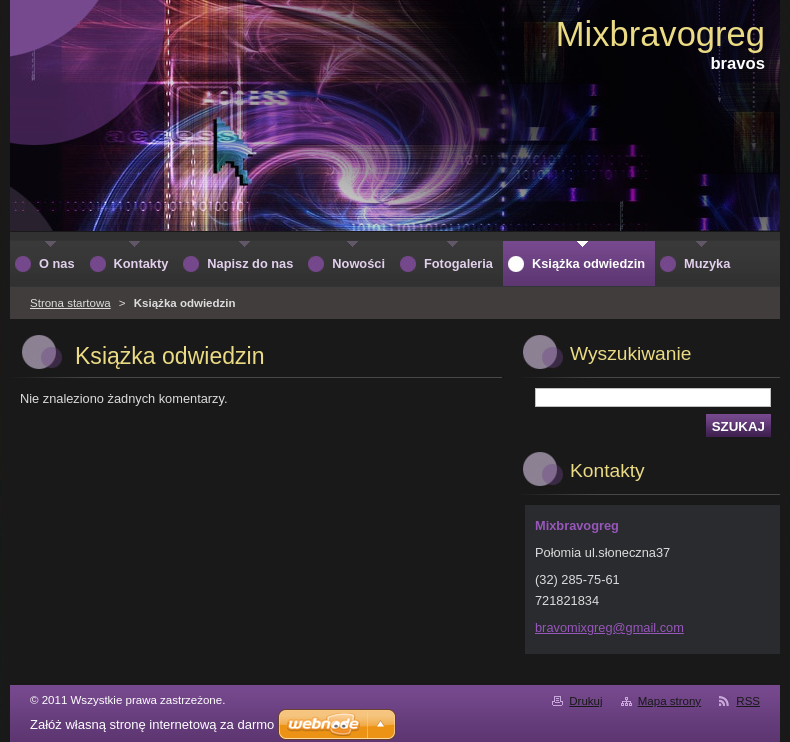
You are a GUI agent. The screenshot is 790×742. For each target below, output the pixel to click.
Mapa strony (669, 701)
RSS (748, 701)
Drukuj (585, 701)
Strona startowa (70, 303)
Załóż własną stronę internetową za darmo (152, 724)
